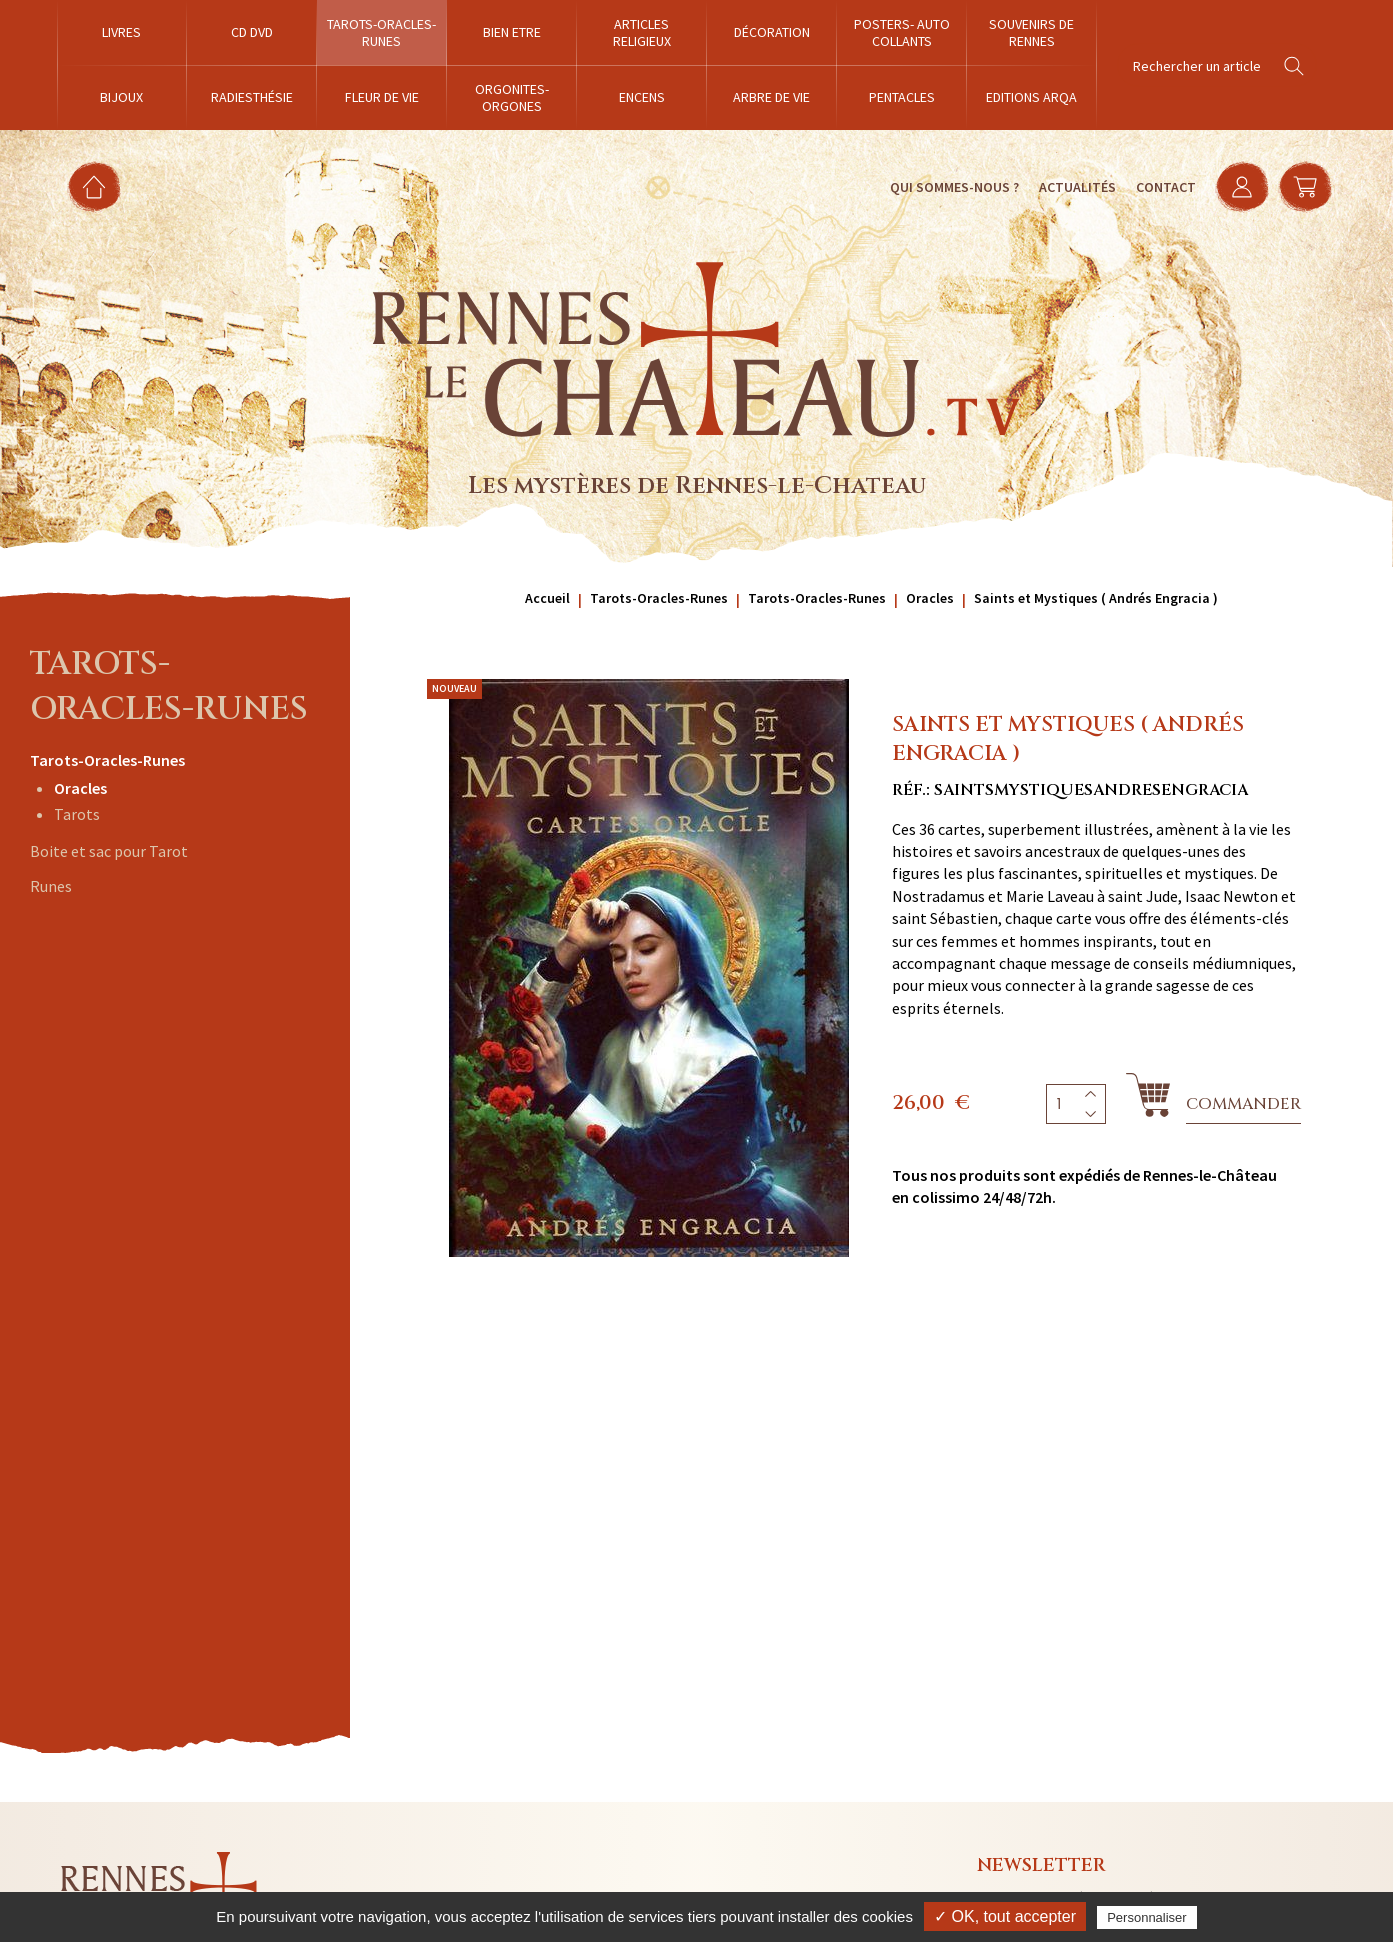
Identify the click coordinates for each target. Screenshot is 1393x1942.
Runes (51, 886)
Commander (1243, 1104)
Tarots (77, 814)
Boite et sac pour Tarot (109, 851)
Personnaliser (1147, 1917)
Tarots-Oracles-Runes (107, 760)
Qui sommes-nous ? (952, 187)
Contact (1164, 187)
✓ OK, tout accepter (1005, 1916)
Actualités (1075, 187)
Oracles (80, 788)
